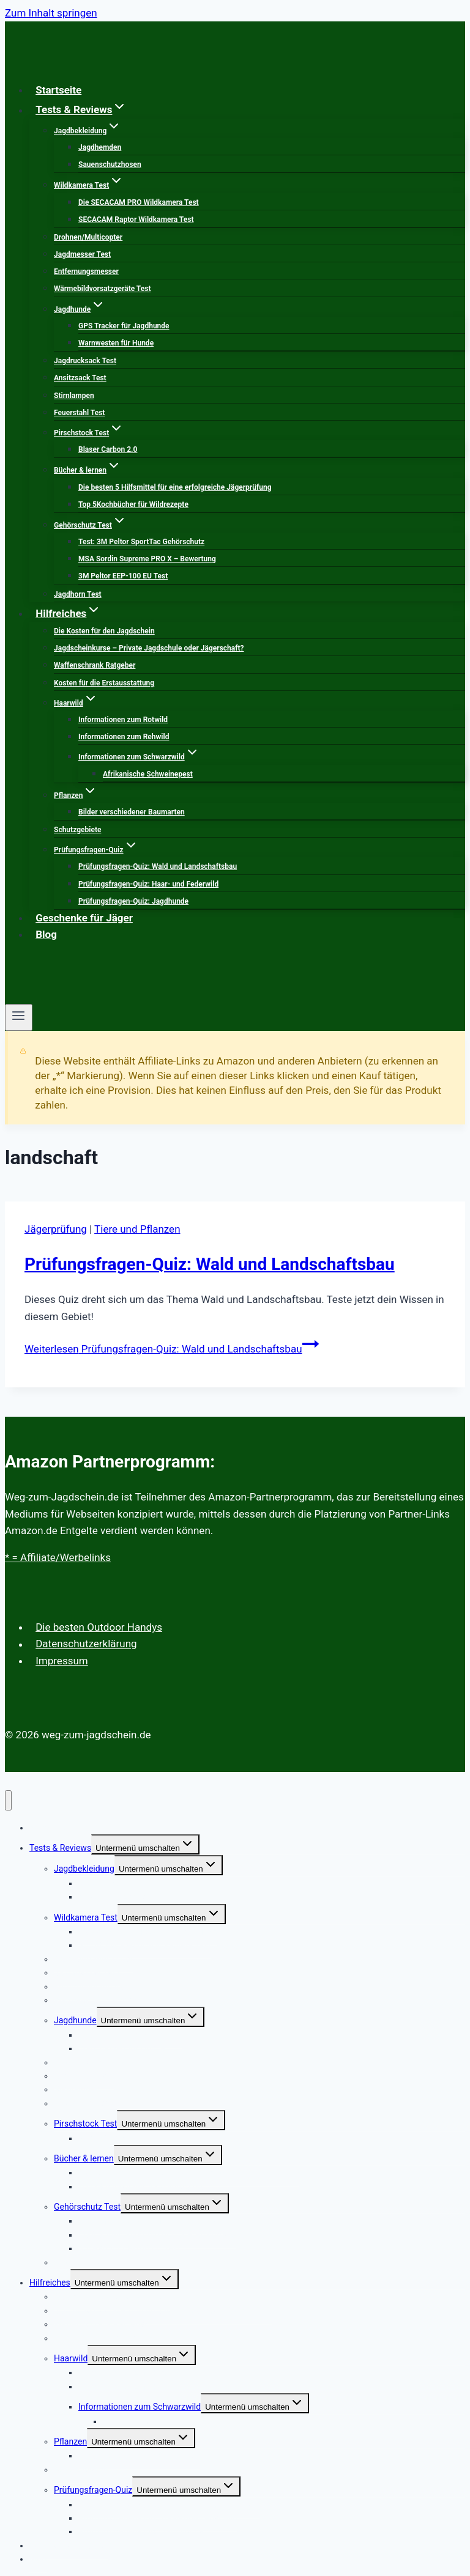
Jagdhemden (99, 147)
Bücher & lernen (84, 2158)
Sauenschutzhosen (109, 164)
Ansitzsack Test (80, 378)
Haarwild (71, 2358)
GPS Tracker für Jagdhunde (124, 326)
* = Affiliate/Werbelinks (58, 1557)
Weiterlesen (171, 1349)
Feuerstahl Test (79, 412)
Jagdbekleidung (84, 1868)
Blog (46, 934)
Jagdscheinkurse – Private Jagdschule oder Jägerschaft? (149, 648)
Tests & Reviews (60, 1848)
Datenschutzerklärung (85, 1644)
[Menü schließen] (8, 1800)
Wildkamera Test (86, 1917)
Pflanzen (70, 2441)
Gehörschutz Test (87, 2207)
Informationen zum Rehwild (123, 737)
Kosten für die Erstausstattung (104, 683)
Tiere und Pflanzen (137, 1229)
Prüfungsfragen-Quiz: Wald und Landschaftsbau (157, 866)
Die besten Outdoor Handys (98, 1627)
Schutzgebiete (77, 829)
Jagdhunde (75, 2020)
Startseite (58, 90)
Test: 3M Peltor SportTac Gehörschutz (141, 541)
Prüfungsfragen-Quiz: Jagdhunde (133, 901)
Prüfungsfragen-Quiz (93, 2490)
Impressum (61, 1661)
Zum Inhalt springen (51, 13)
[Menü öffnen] (18, 1017)
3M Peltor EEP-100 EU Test (123, 576)
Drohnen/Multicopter (88, 237)
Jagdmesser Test (82, 254)
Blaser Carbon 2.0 (107, 449)
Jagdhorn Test (78, 594)
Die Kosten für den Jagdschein (104, 631)
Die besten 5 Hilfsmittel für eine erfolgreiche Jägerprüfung (175, 487)
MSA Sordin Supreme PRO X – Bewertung (147, 559)
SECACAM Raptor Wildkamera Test (135, 219)
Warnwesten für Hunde (116, 343)
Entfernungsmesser (86, 271)
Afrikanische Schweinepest (148, 774)
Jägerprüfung (55, 1229)
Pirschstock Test (85, 2123)
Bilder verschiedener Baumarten (131, 812)
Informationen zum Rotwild (123, 719)
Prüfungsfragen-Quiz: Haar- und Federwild (148, 884)
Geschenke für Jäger (84, 918)
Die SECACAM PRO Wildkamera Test (138, 202)
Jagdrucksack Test (85, 360)
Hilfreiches (49, 2282)
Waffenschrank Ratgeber (94, 665)
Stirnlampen (74, 395)
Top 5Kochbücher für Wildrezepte (133, 504)
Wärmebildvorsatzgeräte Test (102, 288)
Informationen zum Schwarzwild (139, 2407)
